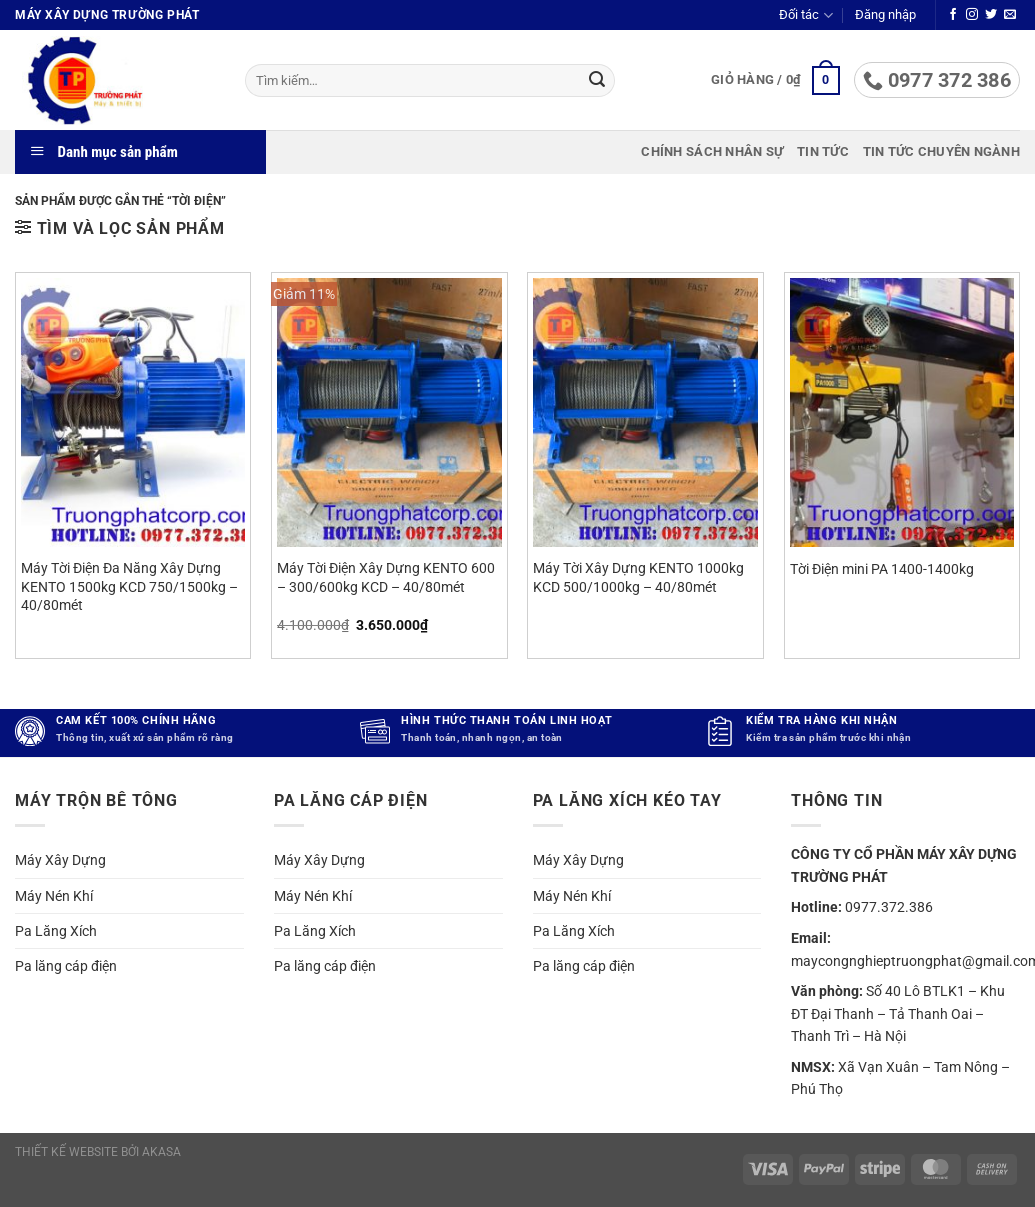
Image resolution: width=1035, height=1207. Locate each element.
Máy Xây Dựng (60, 860)
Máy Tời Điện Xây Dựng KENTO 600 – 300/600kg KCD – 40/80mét (386, 578)
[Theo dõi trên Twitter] (991, 15)
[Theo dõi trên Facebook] (953, 15)
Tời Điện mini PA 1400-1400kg (882, 569)
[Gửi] (597, 81)
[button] (885, 15)
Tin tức (823, 151)
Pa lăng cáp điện (66, 966)
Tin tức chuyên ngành (941, 151)
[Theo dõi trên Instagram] (972, 15)
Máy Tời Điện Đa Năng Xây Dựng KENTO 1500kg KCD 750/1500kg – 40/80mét (129, 587)
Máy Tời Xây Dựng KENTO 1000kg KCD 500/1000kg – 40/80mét (638, 578)
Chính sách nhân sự (712, 151)
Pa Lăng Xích (56, 931)
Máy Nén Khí (54, 896)
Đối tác (805, 15)
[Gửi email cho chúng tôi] (1010, 15)
